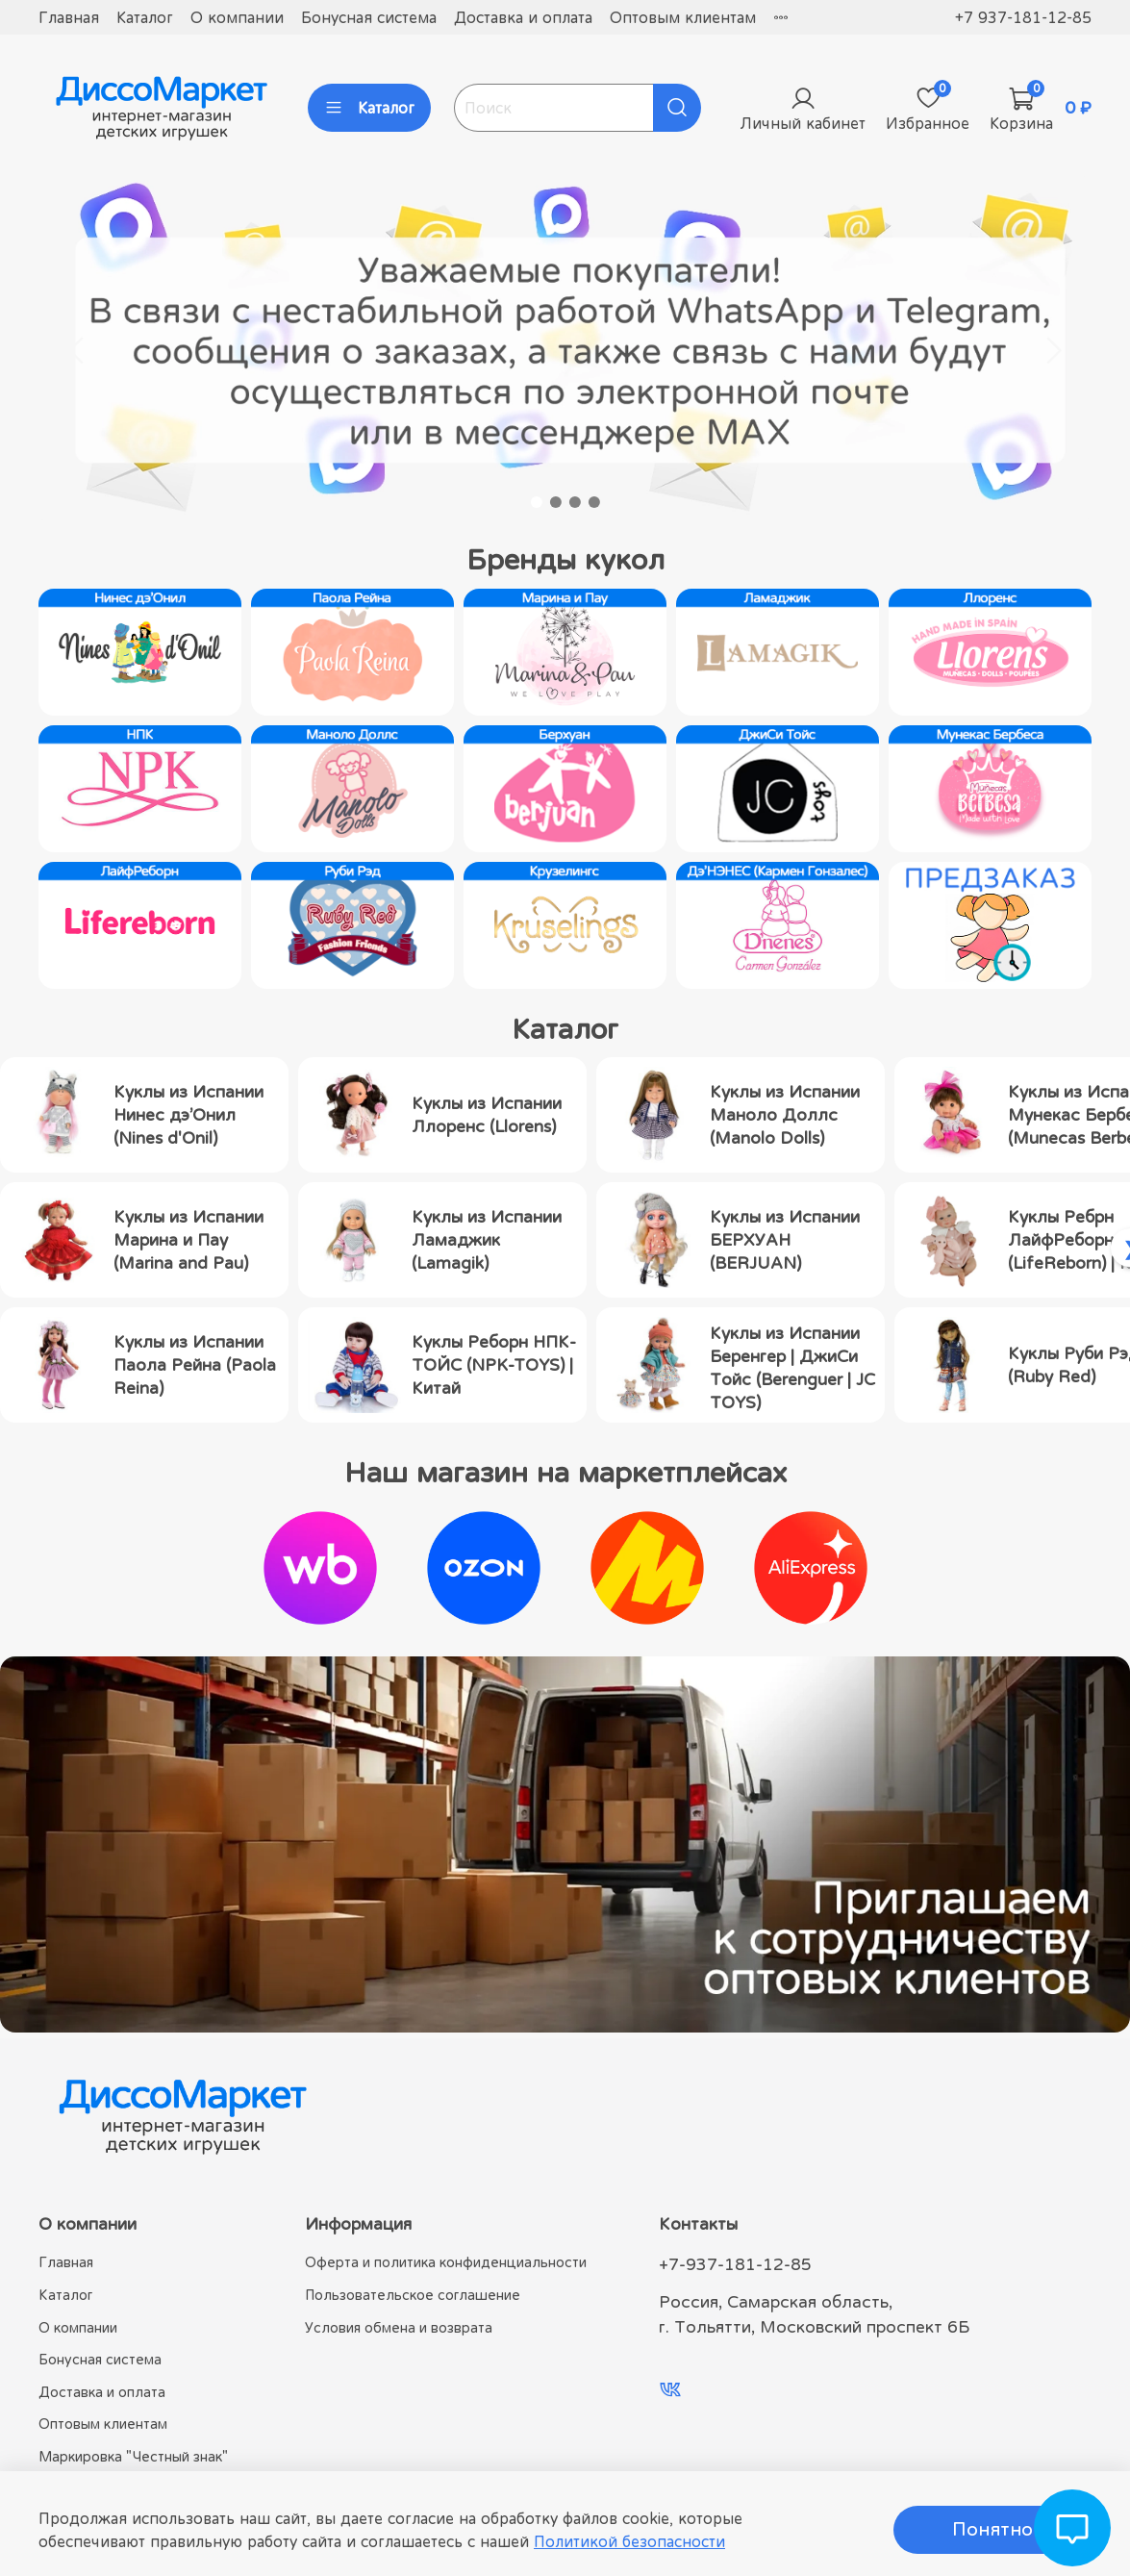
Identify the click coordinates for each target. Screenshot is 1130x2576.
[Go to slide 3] (575, 502)
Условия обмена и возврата (398, 2327)
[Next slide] (1053, 350)
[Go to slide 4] (594, 502)
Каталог (144, 17)
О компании (237, 17)
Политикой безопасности (629, 2541)
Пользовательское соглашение (412, 2294)
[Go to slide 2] (556, 502)
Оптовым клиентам (683, 17)
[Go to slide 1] (536, 502)
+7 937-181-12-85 (1023, 17)
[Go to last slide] (77, 350)
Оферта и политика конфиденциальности (446, 2262)
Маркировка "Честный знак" (133, 2456)
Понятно (992, 2529)
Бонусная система (369, 17)
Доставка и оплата (523, 17)
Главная (68, 17)
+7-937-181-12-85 (735, 2264)
